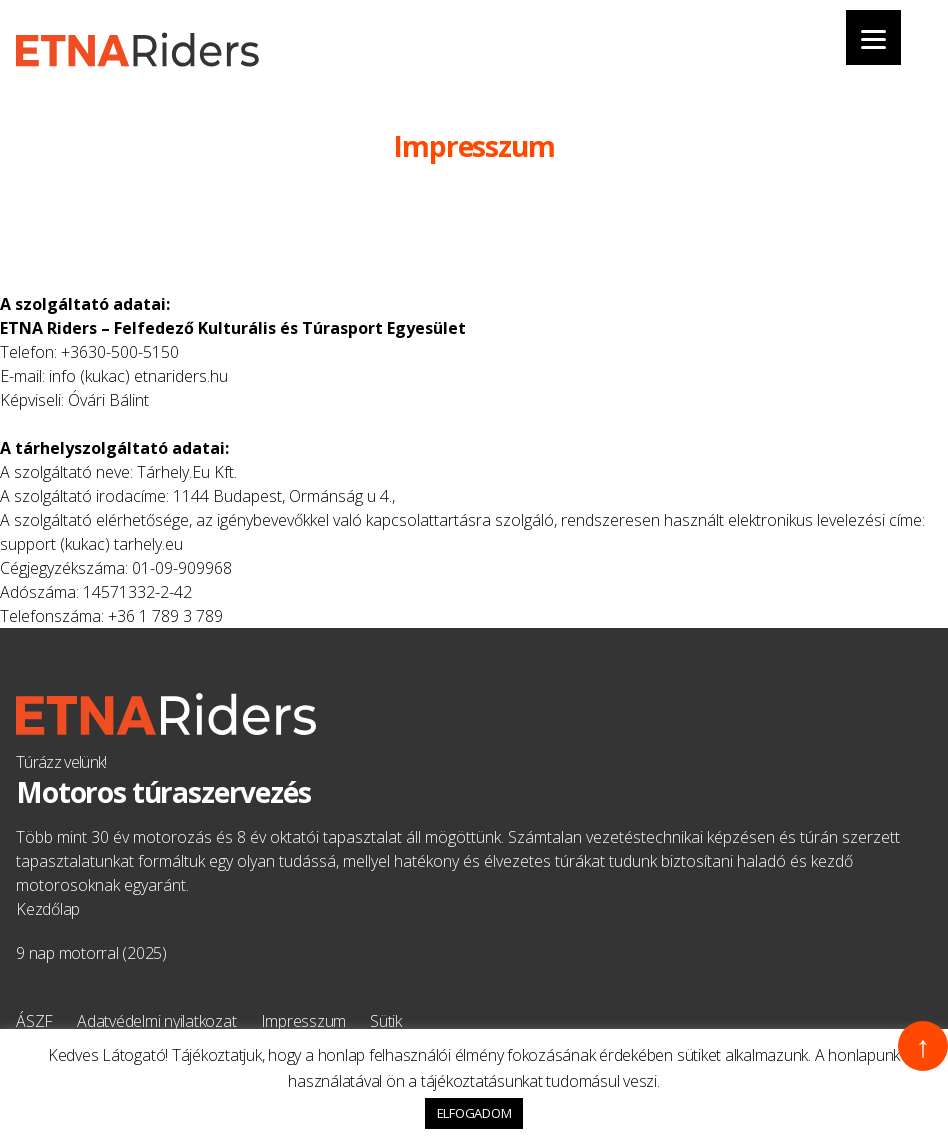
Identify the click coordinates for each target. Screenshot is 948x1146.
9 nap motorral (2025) (91, 953)
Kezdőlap (48, 909)
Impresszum (304, 1021)
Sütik (386, 1021)
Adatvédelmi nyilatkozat (156, 1021)
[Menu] (873, 37)
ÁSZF (34, 1021)
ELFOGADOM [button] (474, 1113)
